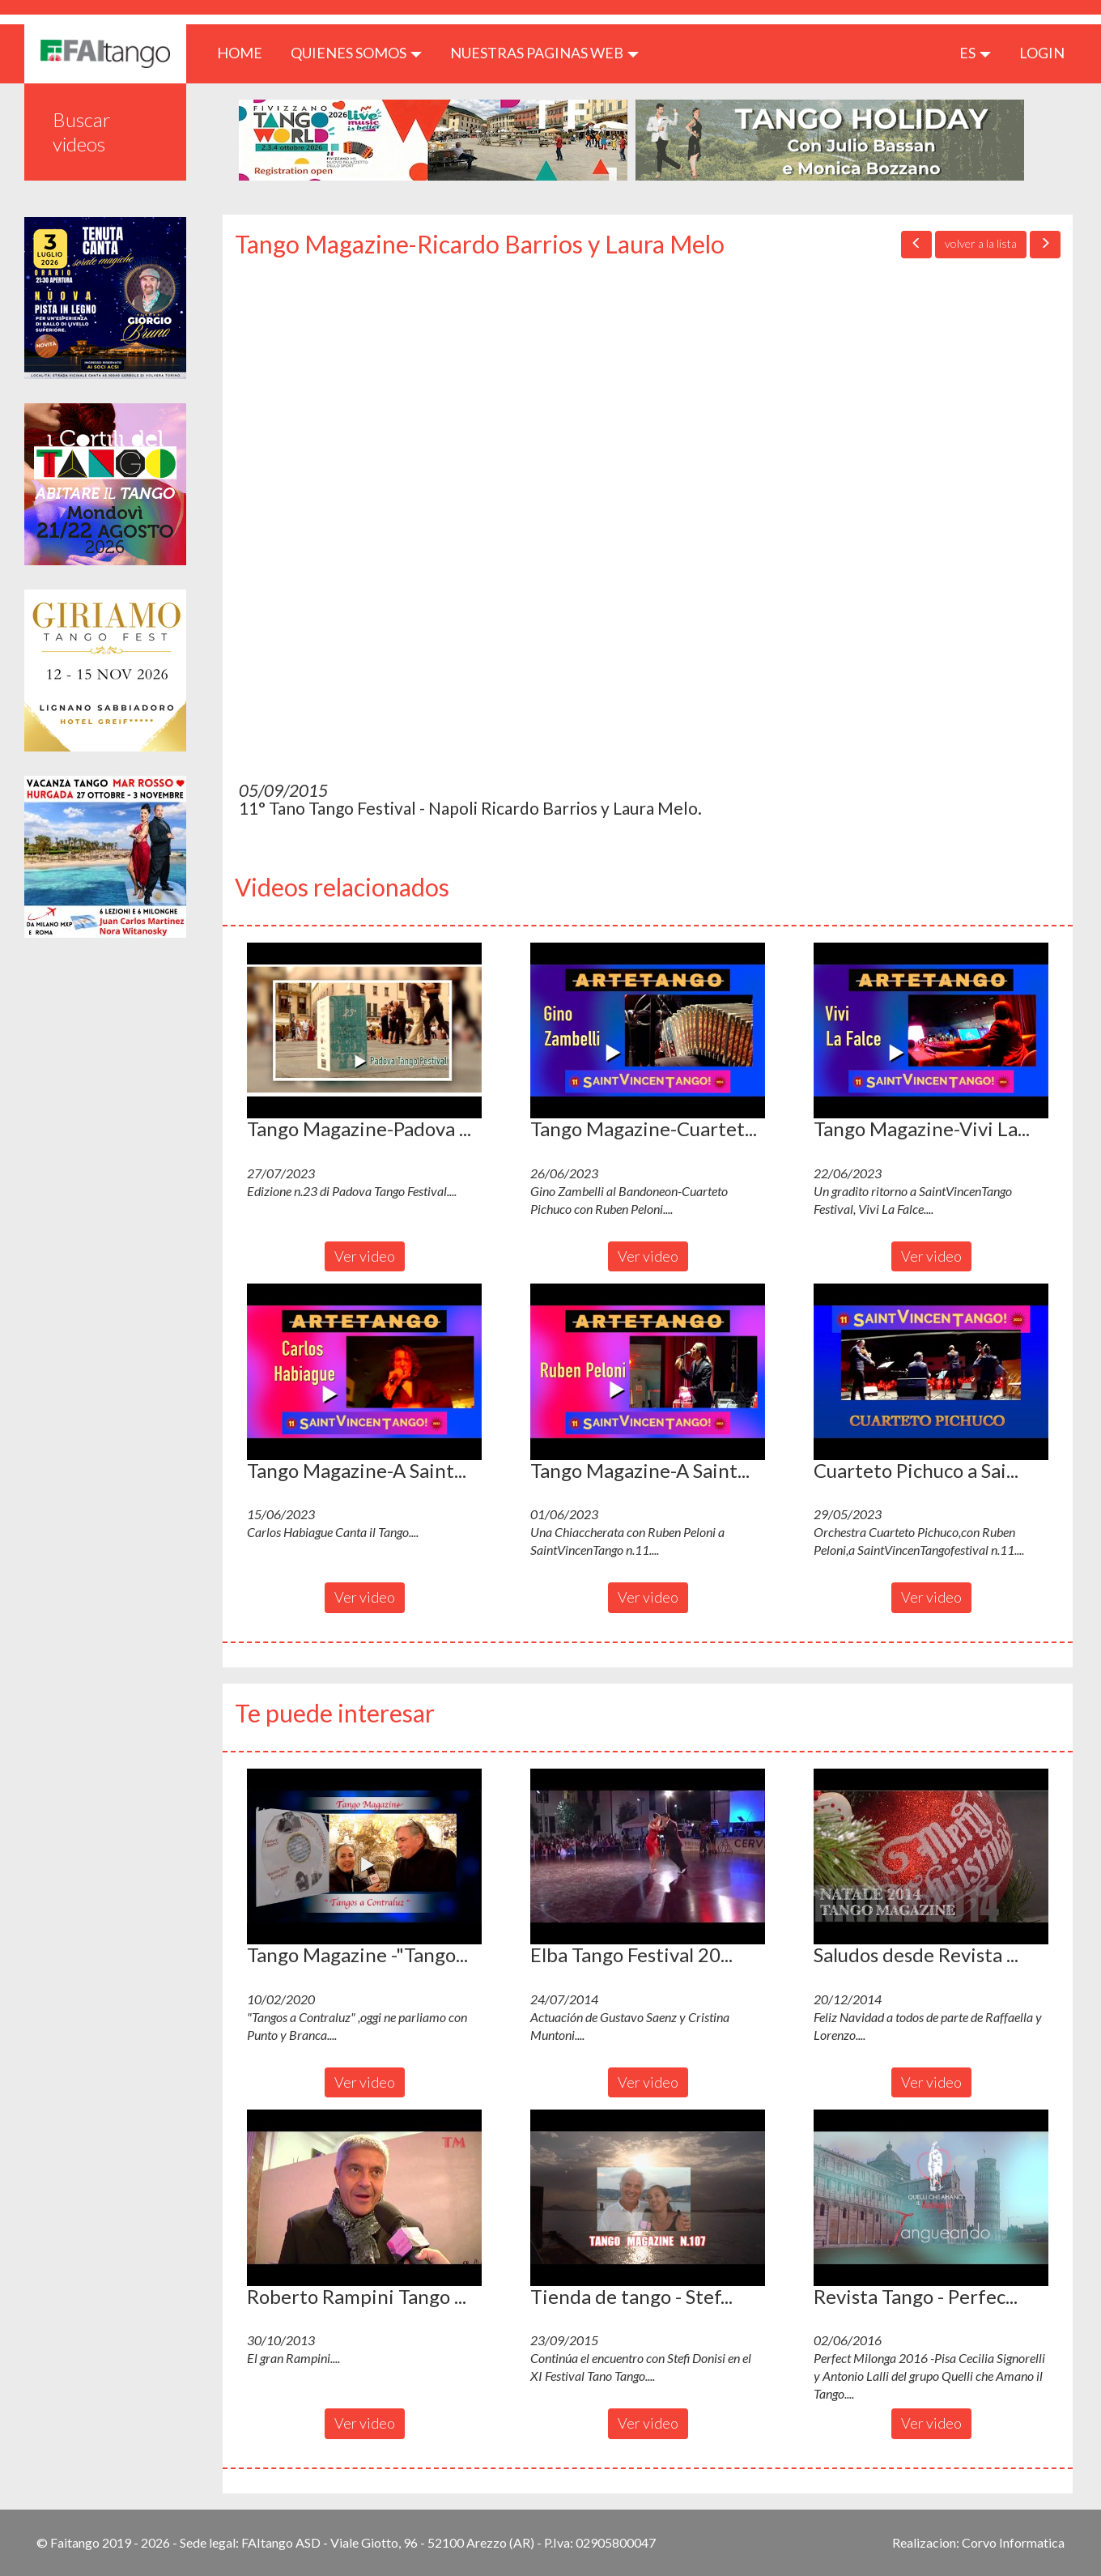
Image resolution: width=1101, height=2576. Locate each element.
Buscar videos (82, 131)
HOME (245, 52)
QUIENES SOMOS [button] (356, 53)
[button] (364, 1031)
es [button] (975, 53)
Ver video (364, 1256)
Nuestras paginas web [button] (544, 53)
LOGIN (1042, 53)
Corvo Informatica (1013, 2542)
